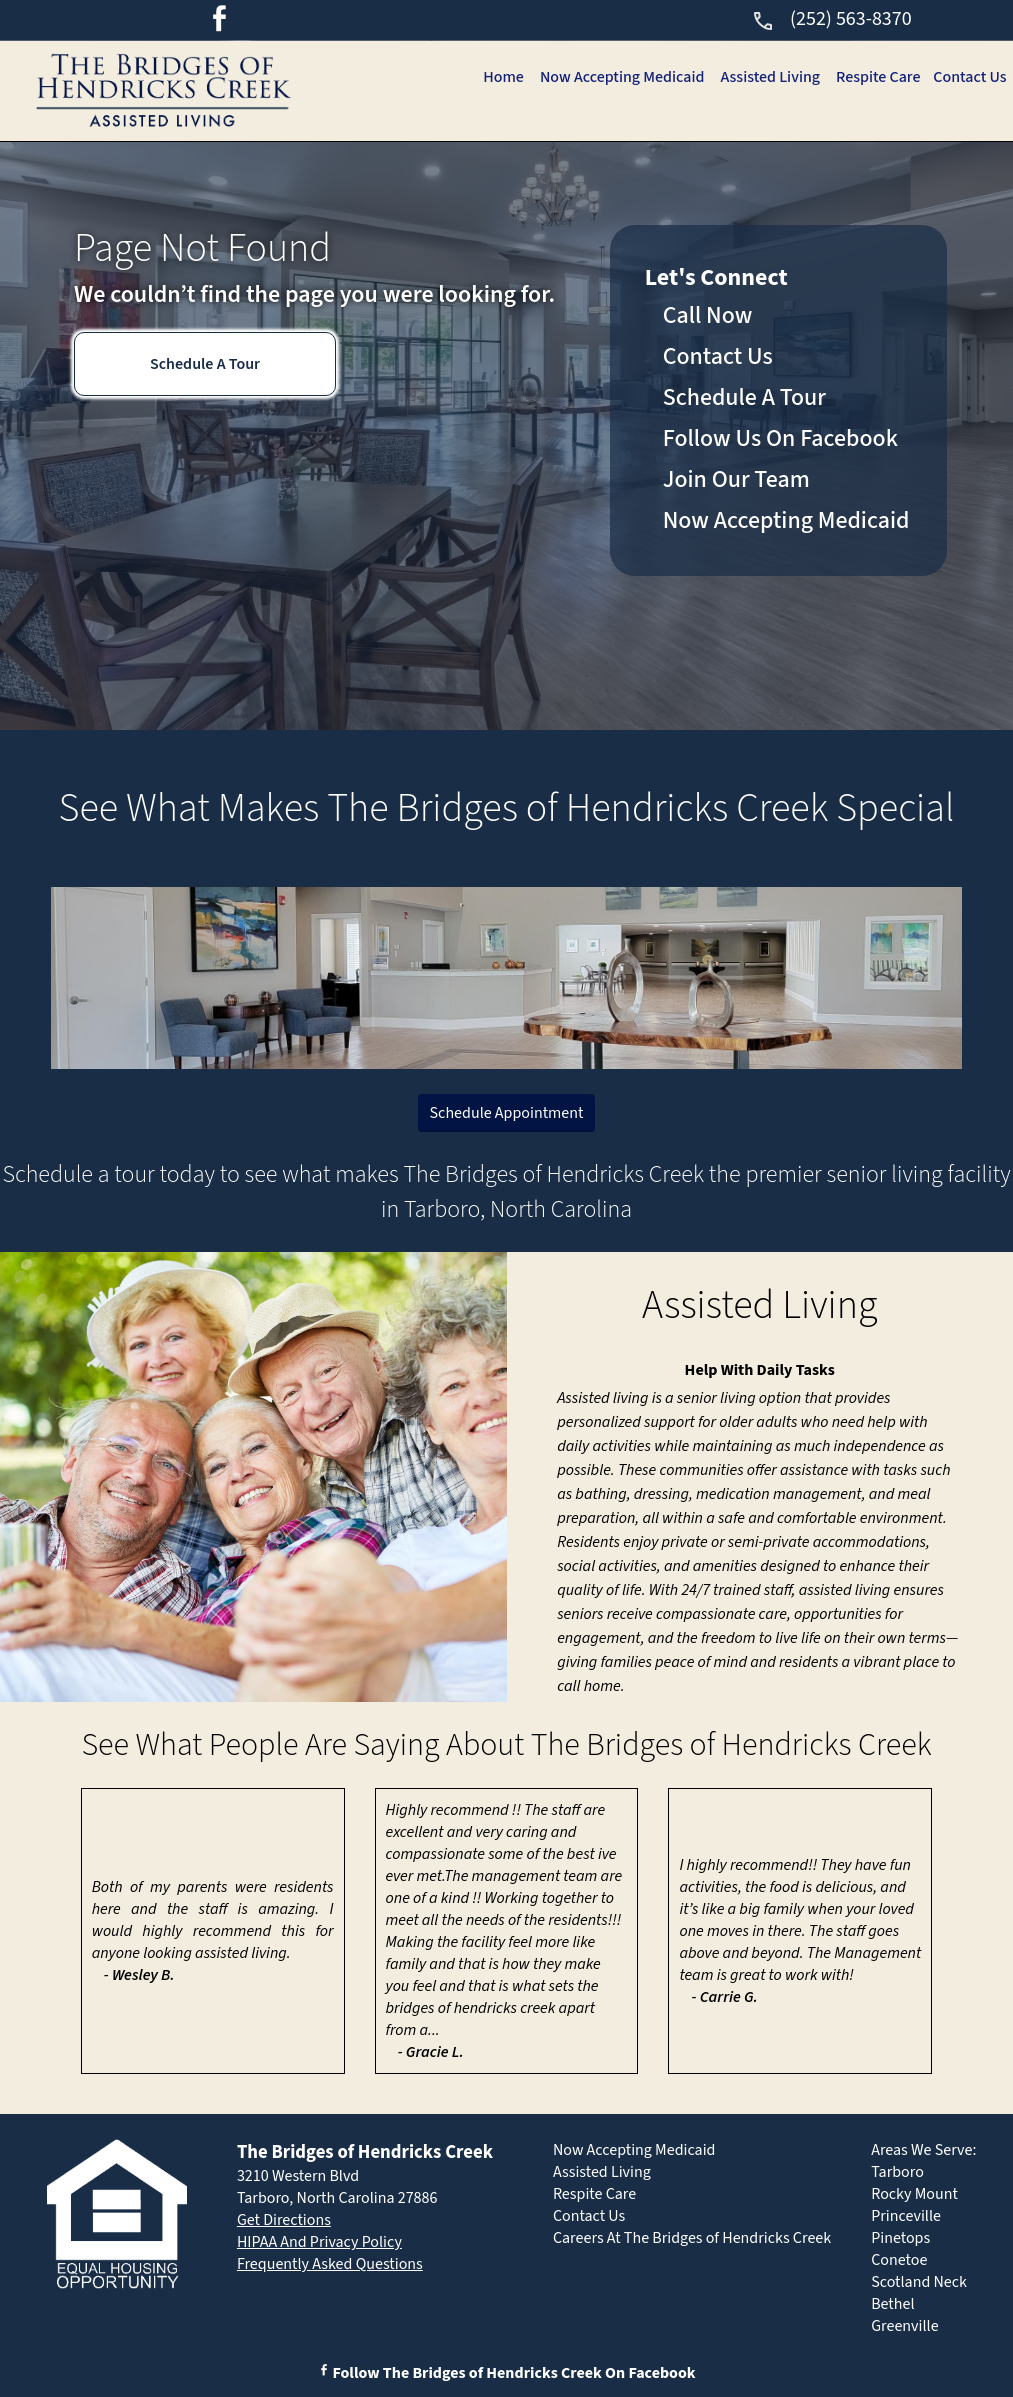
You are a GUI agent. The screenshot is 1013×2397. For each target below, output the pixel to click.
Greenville (904, 2326)
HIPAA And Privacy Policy (319, 2242)
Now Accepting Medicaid (613, 77)
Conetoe (899, 2260)
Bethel (892, 2304)
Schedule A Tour (205, 364)
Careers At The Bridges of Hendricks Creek (692, 2238)
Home (492, 77)
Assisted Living (764, 77)
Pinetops (900, 2238)
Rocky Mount (914, 2194)
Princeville (906, 2216)
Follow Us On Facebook (780, 438)
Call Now (708, 315)
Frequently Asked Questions (330, 2264)
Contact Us (969, 77)
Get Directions (284, 2220)
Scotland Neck (919, 2282)
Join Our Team (736, 479)
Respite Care (875, 77)
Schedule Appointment (507, 1113)
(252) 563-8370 (831, 19)
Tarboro (897, 2172)
